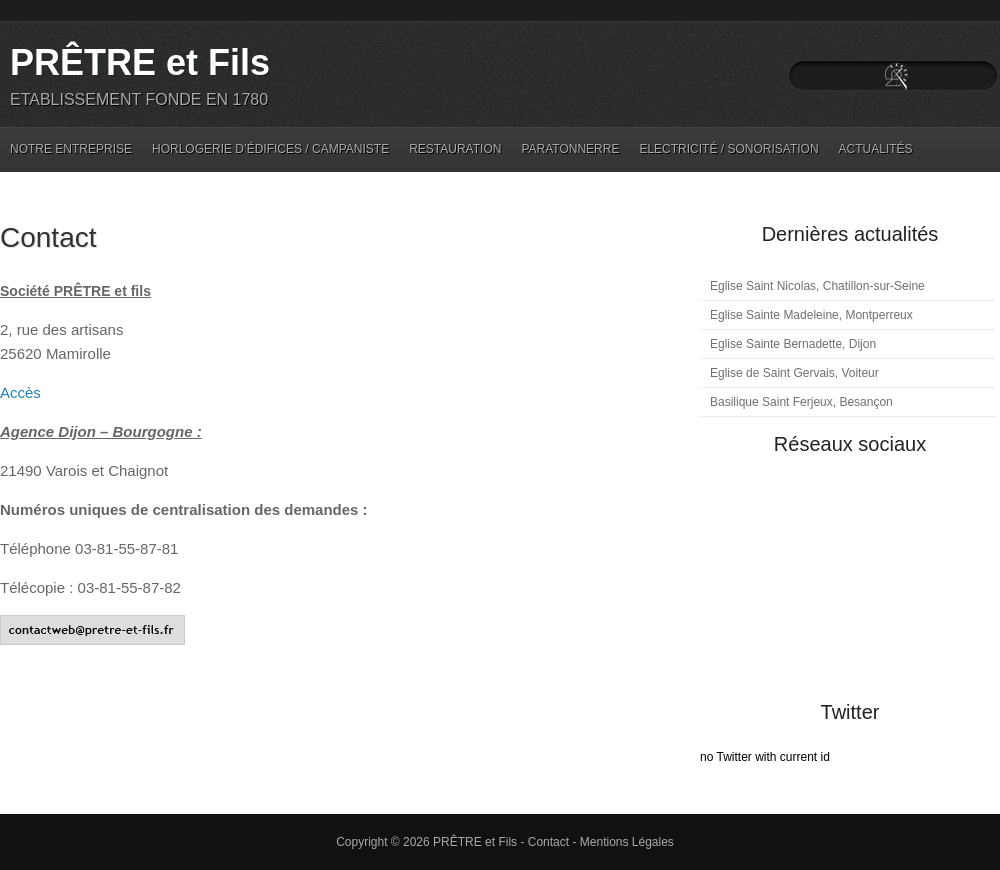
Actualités (876, 149)
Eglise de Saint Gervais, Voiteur (794, 373)
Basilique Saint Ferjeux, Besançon (801, 402)
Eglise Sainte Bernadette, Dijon (793, 344)
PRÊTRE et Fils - (480, 842)
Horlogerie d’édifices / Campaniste (270, 149)
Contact (48, 237)
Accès (20, 392)
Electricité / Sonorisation (728, 149)
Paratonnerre (570, 149)
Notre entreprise (71, 149)
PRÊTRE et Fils (140, 62)
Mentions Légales (627, 842)
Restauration (455, 149)
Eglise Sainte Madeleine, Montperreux (811, 315)
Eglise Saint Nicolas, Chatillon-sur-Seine (817, 286)
